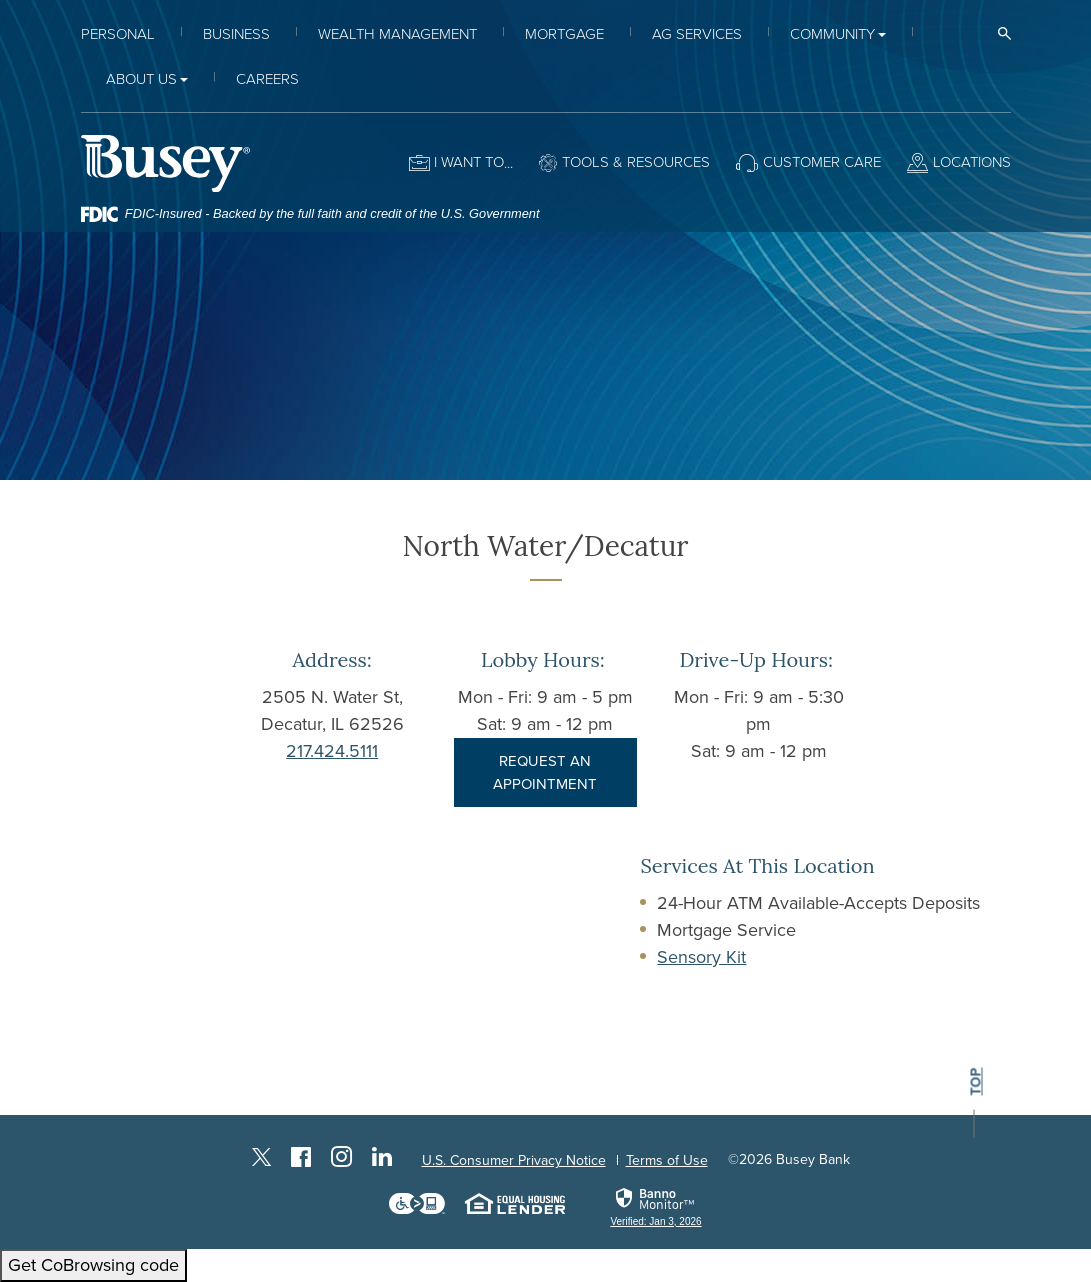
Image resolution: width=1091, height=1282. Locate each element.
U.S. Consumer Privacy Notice (514, 1160)
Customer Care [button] (822, 162)
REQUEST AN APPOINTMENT (545, 772)
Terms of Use (667, 1160)
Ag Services (697, 34)
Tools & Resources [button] (636, 162)
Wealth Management (397, 34)
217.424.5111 (332, 751)
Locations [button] (972, 162)
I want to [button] (469, 162)
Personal (118, 34)
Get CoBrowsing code (93, 1265)
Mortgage (564, 34)
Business (236, 34)
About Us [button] (141, 79)
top (974, 1082)
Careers (267, 79)
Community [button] (832, 34)
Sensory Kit (701, 957)
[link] (655, 1206)
